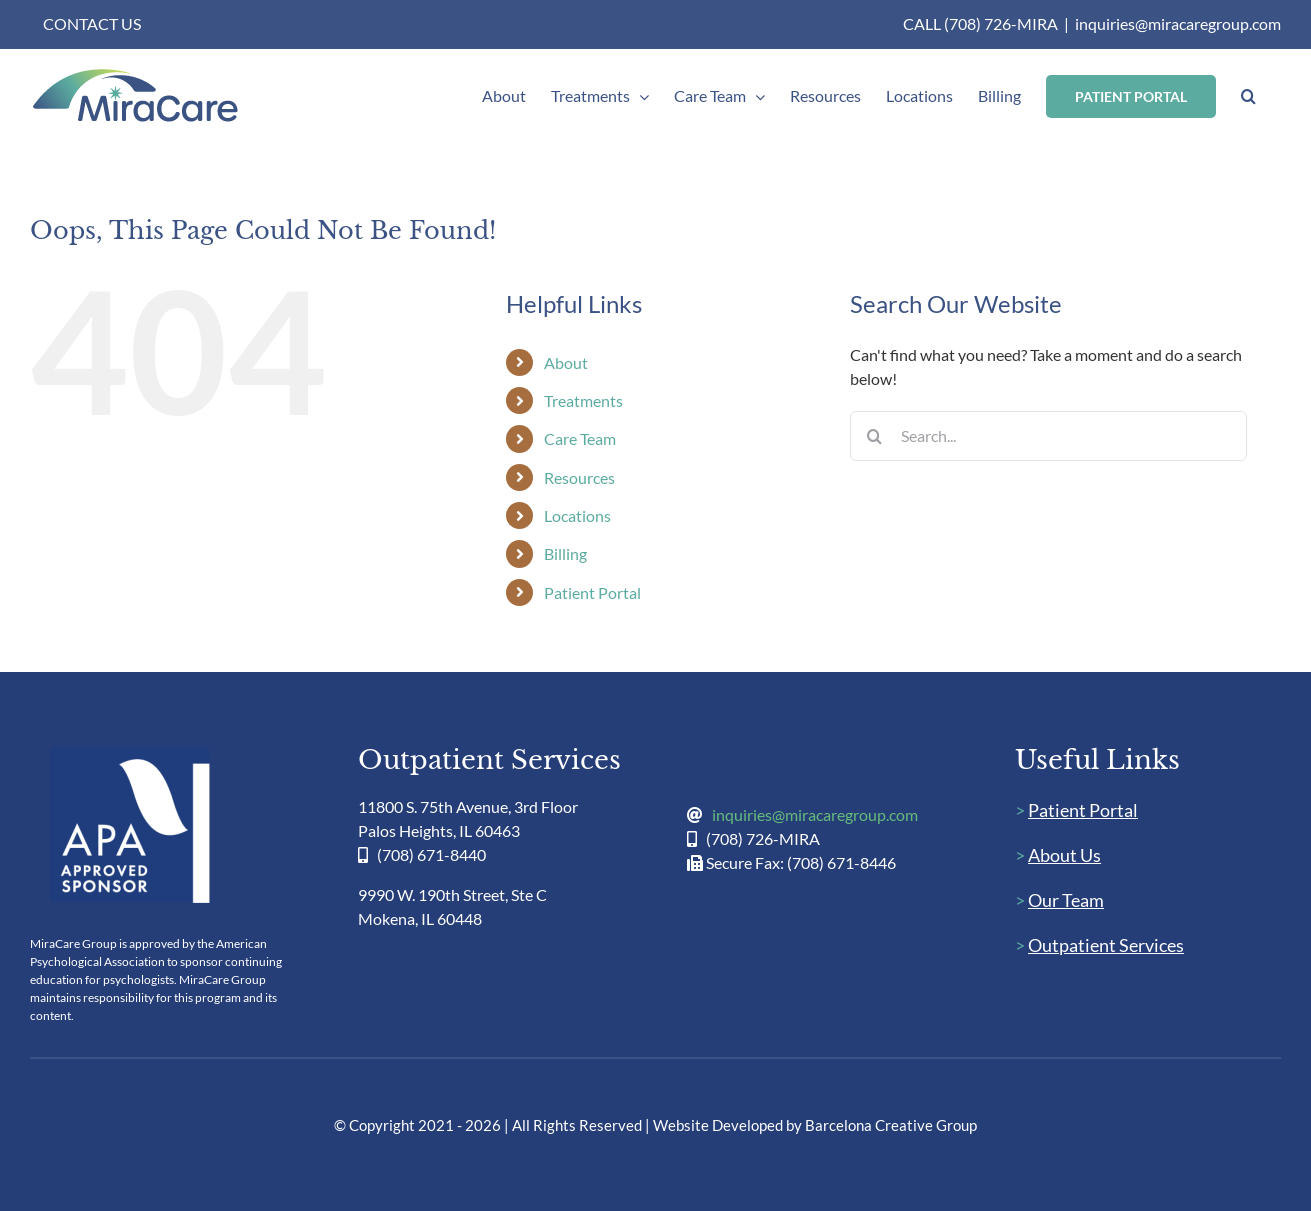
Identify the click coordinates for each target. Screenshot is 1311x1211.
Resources (579, 477)
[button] (1248, 96)
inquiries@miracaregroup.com (1178, 23)
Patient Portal (592, 592)
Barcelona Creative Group (891, 1125)
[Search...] (1048, 436)
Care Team (580, 438)
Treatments (583, 400)
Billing (565, 553)
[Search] (875, 436)
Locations (577, 515)
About (566, 362)
